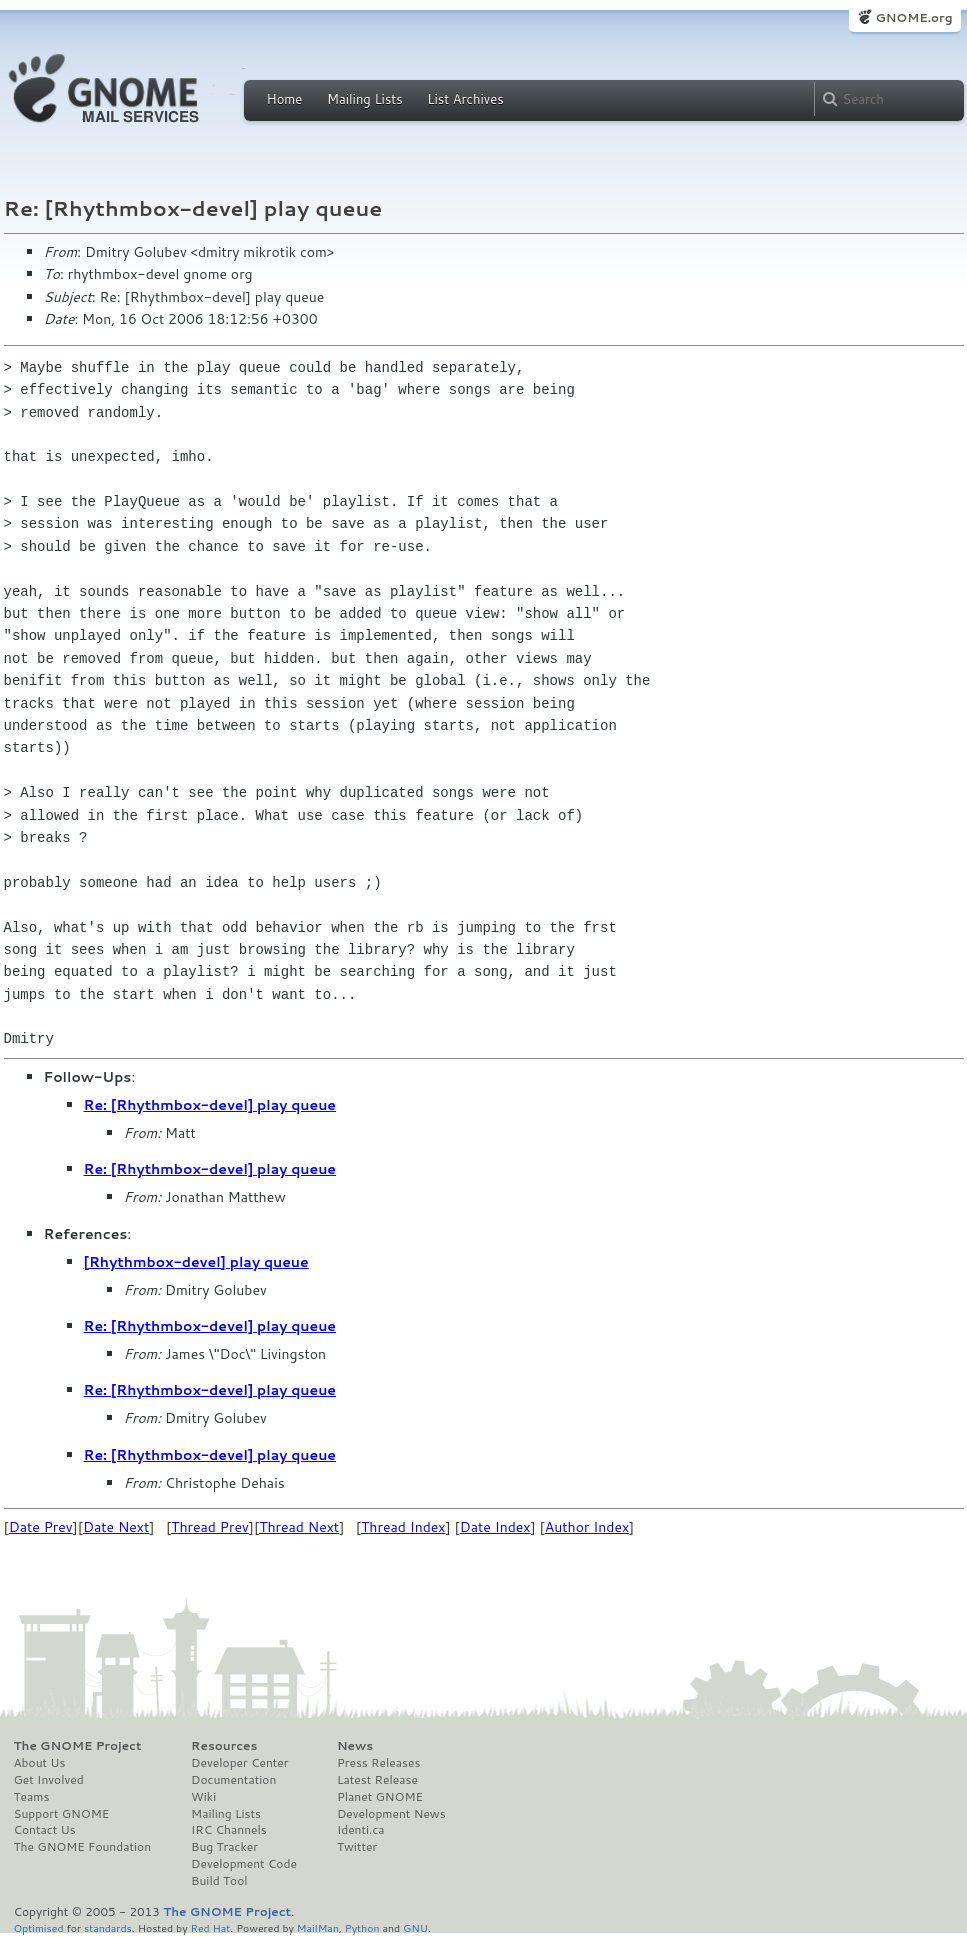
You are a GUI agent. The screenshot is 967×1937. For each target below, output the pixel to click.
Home (285, 99)
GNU (415, 1927)
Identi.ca (361, 1830)
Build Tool (219, 1881)
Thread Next (299, 1527)
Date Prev (41, 1527)
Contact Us (45, 1830)
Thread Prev (210, 1527)
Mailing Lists (365, 99)
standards (108, 1927)
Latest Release (377, 1780)
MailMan (318, 1927)
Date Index (495, 1527)
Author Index (587, 1527)
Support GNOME (62, 1814)
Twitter (357, 1847)
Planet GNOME (380, 1797)
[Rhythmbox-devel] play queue (196, 1262)
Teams (32, 1797)
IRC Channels (229, 1830)
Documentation (233, 1780)
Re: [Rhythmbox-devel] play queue (210, 1105)
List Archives (465, 99)
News (355, 1746)
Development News (391, 1814)
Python (362, 1927)
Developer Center (239, 1763)
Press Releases (378, 1763)
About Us (40, 1763)
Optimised (39, 1927)
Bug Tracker (224, 1847)
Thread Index (403, 1527)
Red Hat (210, 1927)
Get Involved (49, 1780)
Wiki (203, 1797)
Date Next (116, 1527)
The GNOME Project (78, 1746)
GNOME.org (913, 17)
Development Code (244, 1864)
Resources (224, 1746)
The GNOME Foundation (83, 1847)
